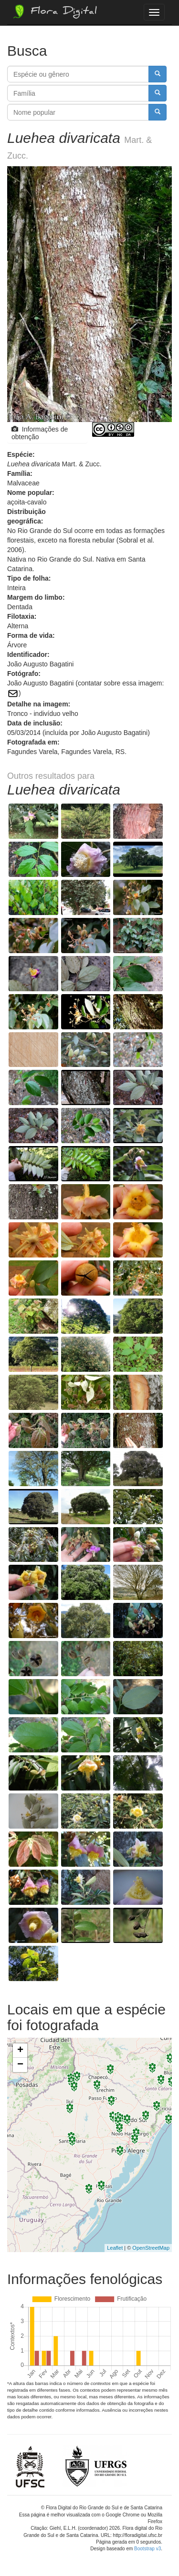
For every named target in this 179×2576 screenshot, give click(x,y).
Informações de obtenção (39, 432)
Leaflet (115, 2248)
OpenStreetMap (150, 2248)
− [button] (20, 2065)
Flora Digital (54, 11)
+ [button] (20, 2050)
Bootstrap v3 (147, 2548)
